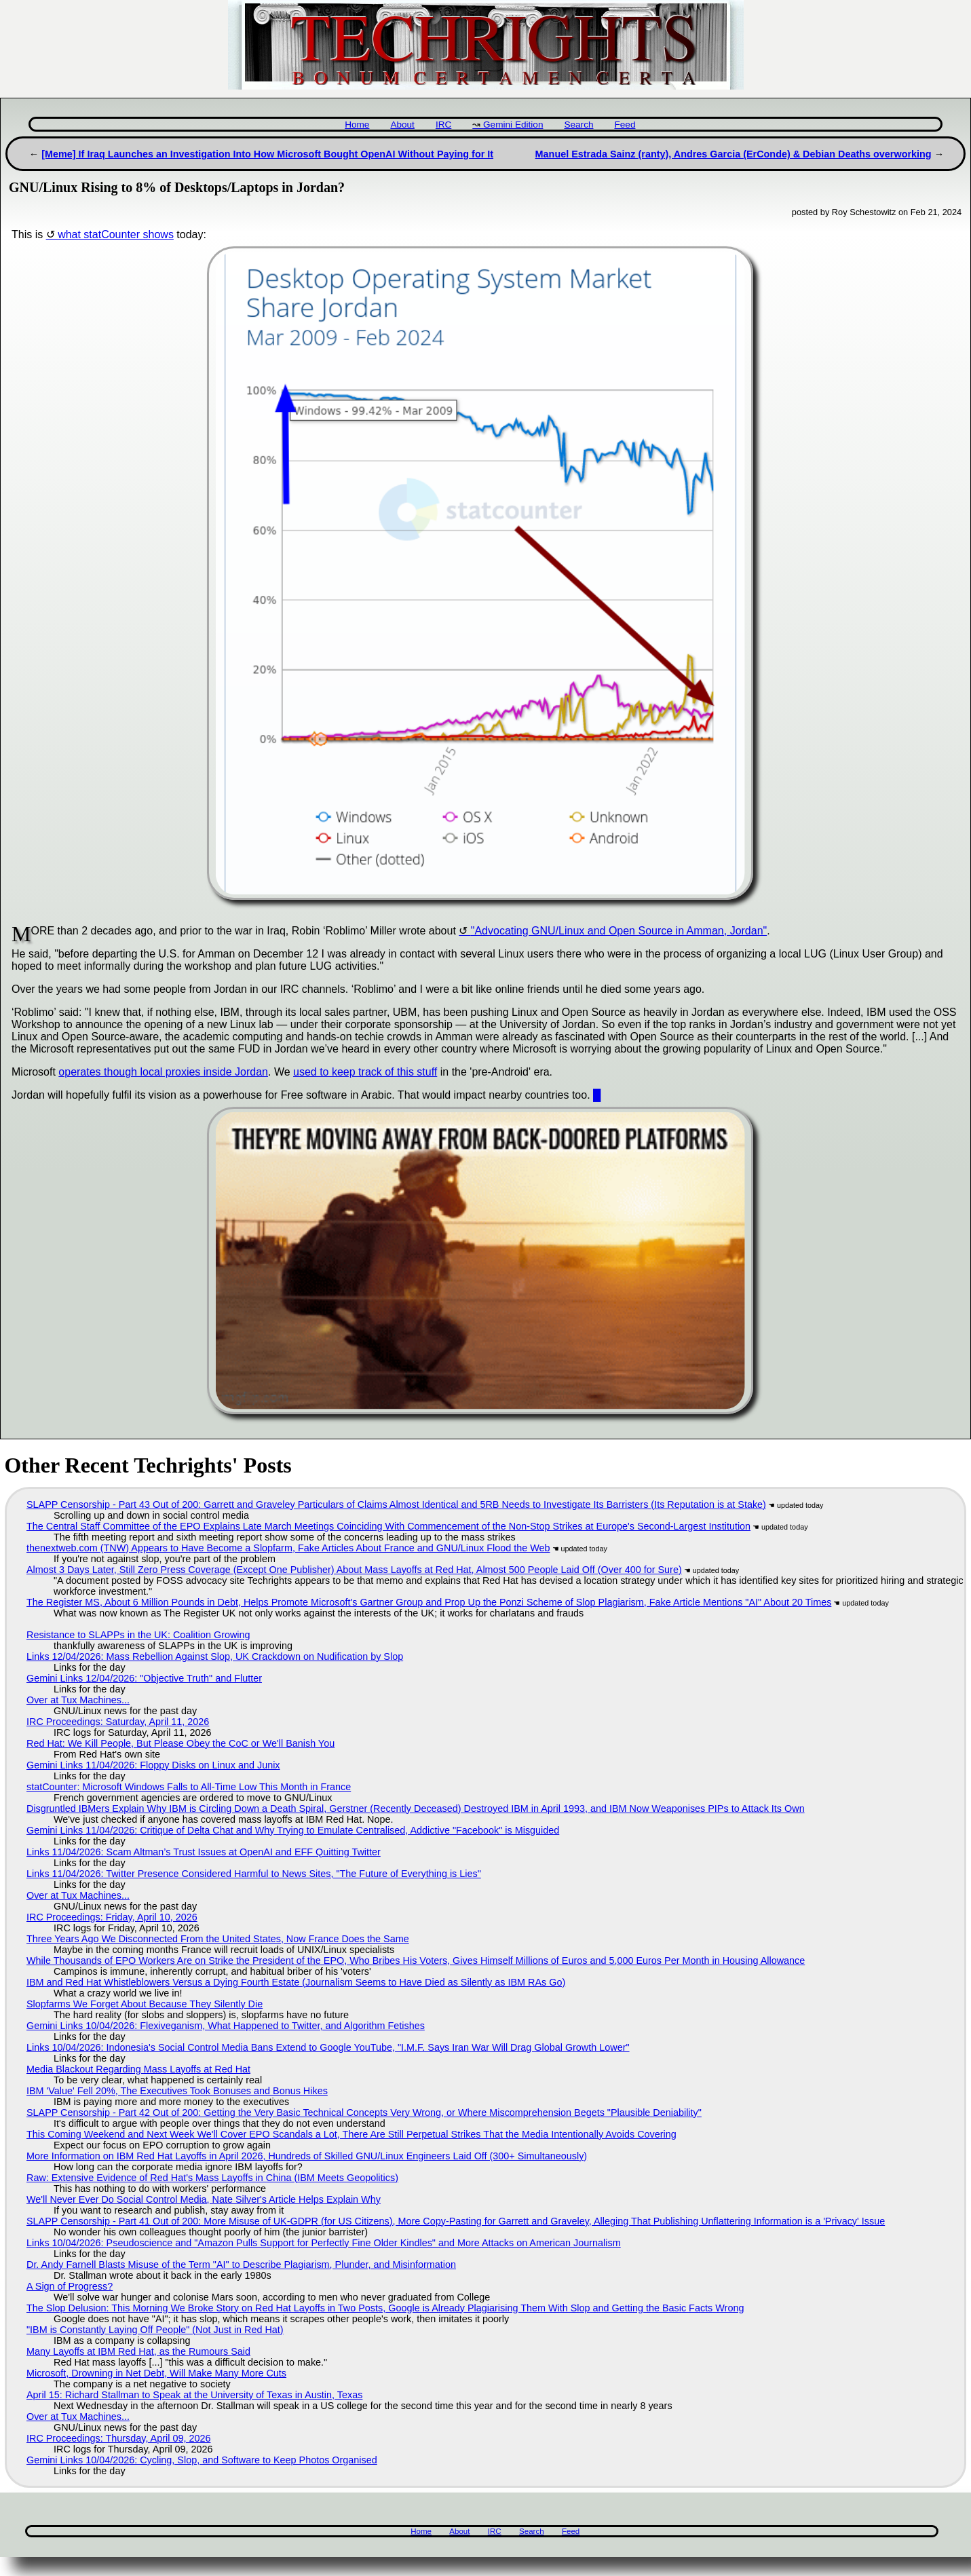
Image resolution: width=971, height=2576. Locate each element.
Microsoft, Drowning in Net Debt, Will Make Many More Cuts (156, 2373)
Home (357, 124)
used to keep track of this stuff (365, 1072)
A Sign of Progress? (69, 2286)
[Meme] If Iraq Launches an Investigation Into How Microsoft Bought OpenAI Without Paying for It (267, 154)
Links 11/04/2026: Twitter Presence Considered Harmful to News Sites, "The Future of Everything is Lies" (253, 1873)
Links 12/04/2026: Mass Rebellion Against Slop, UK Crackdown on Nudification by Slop (214, 1656)
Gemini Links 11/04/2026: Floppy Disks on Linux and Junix (153, 1765)
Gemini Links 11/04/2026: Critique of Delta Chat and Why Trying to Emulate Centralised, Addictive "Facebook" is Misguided (292, 1830)
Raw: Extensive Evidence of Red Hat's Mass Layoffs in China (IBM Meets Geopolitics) (212, 2177)
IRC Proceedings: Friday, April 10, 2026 (111, 1917)
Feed (624, 124)
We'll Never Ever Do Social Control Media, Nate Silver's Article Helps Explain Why (203, 2199)
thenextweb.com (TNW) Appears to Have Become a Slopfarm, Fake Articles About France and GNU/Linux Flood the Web (288, 1547)
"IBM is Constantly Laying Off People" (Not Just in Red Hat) (155, 2329)
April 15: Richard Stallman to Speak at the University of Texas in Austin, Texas (194, 2394)
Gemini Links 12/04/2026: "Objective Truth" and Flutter (144, 1678)
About (402, 124)
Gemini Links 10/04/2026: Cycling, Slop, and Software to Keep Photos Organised (201, 2460)
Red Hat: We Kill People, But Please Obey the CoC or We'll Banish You (180, 1743)
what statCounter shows (116, 234)
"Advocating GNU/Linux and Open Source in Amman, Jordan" (619, 930)
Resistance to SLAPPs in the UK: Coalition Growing (138, 1634)
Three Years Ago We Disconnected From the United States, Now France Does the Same (217, 1938)
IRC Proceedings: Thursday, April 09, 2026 (118, 2438)
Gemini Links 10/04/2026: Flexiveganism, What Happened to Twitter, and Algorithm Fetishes (225, 2025)
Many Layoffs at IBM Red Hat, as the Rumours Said (138, 2351)
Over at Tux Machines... (78, 1699)
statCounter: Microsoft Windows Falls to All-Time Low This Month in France (188, 1786)
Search (578, 124)
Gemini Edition (513, 124)
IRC (443, 124)
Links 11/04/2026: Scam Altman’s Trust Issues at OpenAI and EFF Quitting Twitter (203, 1851)
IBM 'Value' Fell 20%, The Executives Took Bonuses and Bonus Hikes (177, 2090)
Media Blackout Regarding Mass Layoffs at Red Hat (138, 2069)
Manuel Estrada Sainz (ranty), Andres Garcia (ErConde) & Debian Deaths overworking (733, 154)
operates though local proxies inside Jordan (163, 1072)
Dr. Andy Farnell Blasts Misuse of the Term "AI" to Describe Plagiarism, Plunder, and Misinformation (241, 2264)
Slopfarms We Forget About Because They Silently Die (144, 2004)
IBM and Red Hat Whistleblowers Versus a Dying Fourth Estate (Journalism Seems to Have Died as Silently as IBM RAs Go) (295, 1982)
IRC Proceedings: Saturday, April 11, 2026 (117, 1721)
